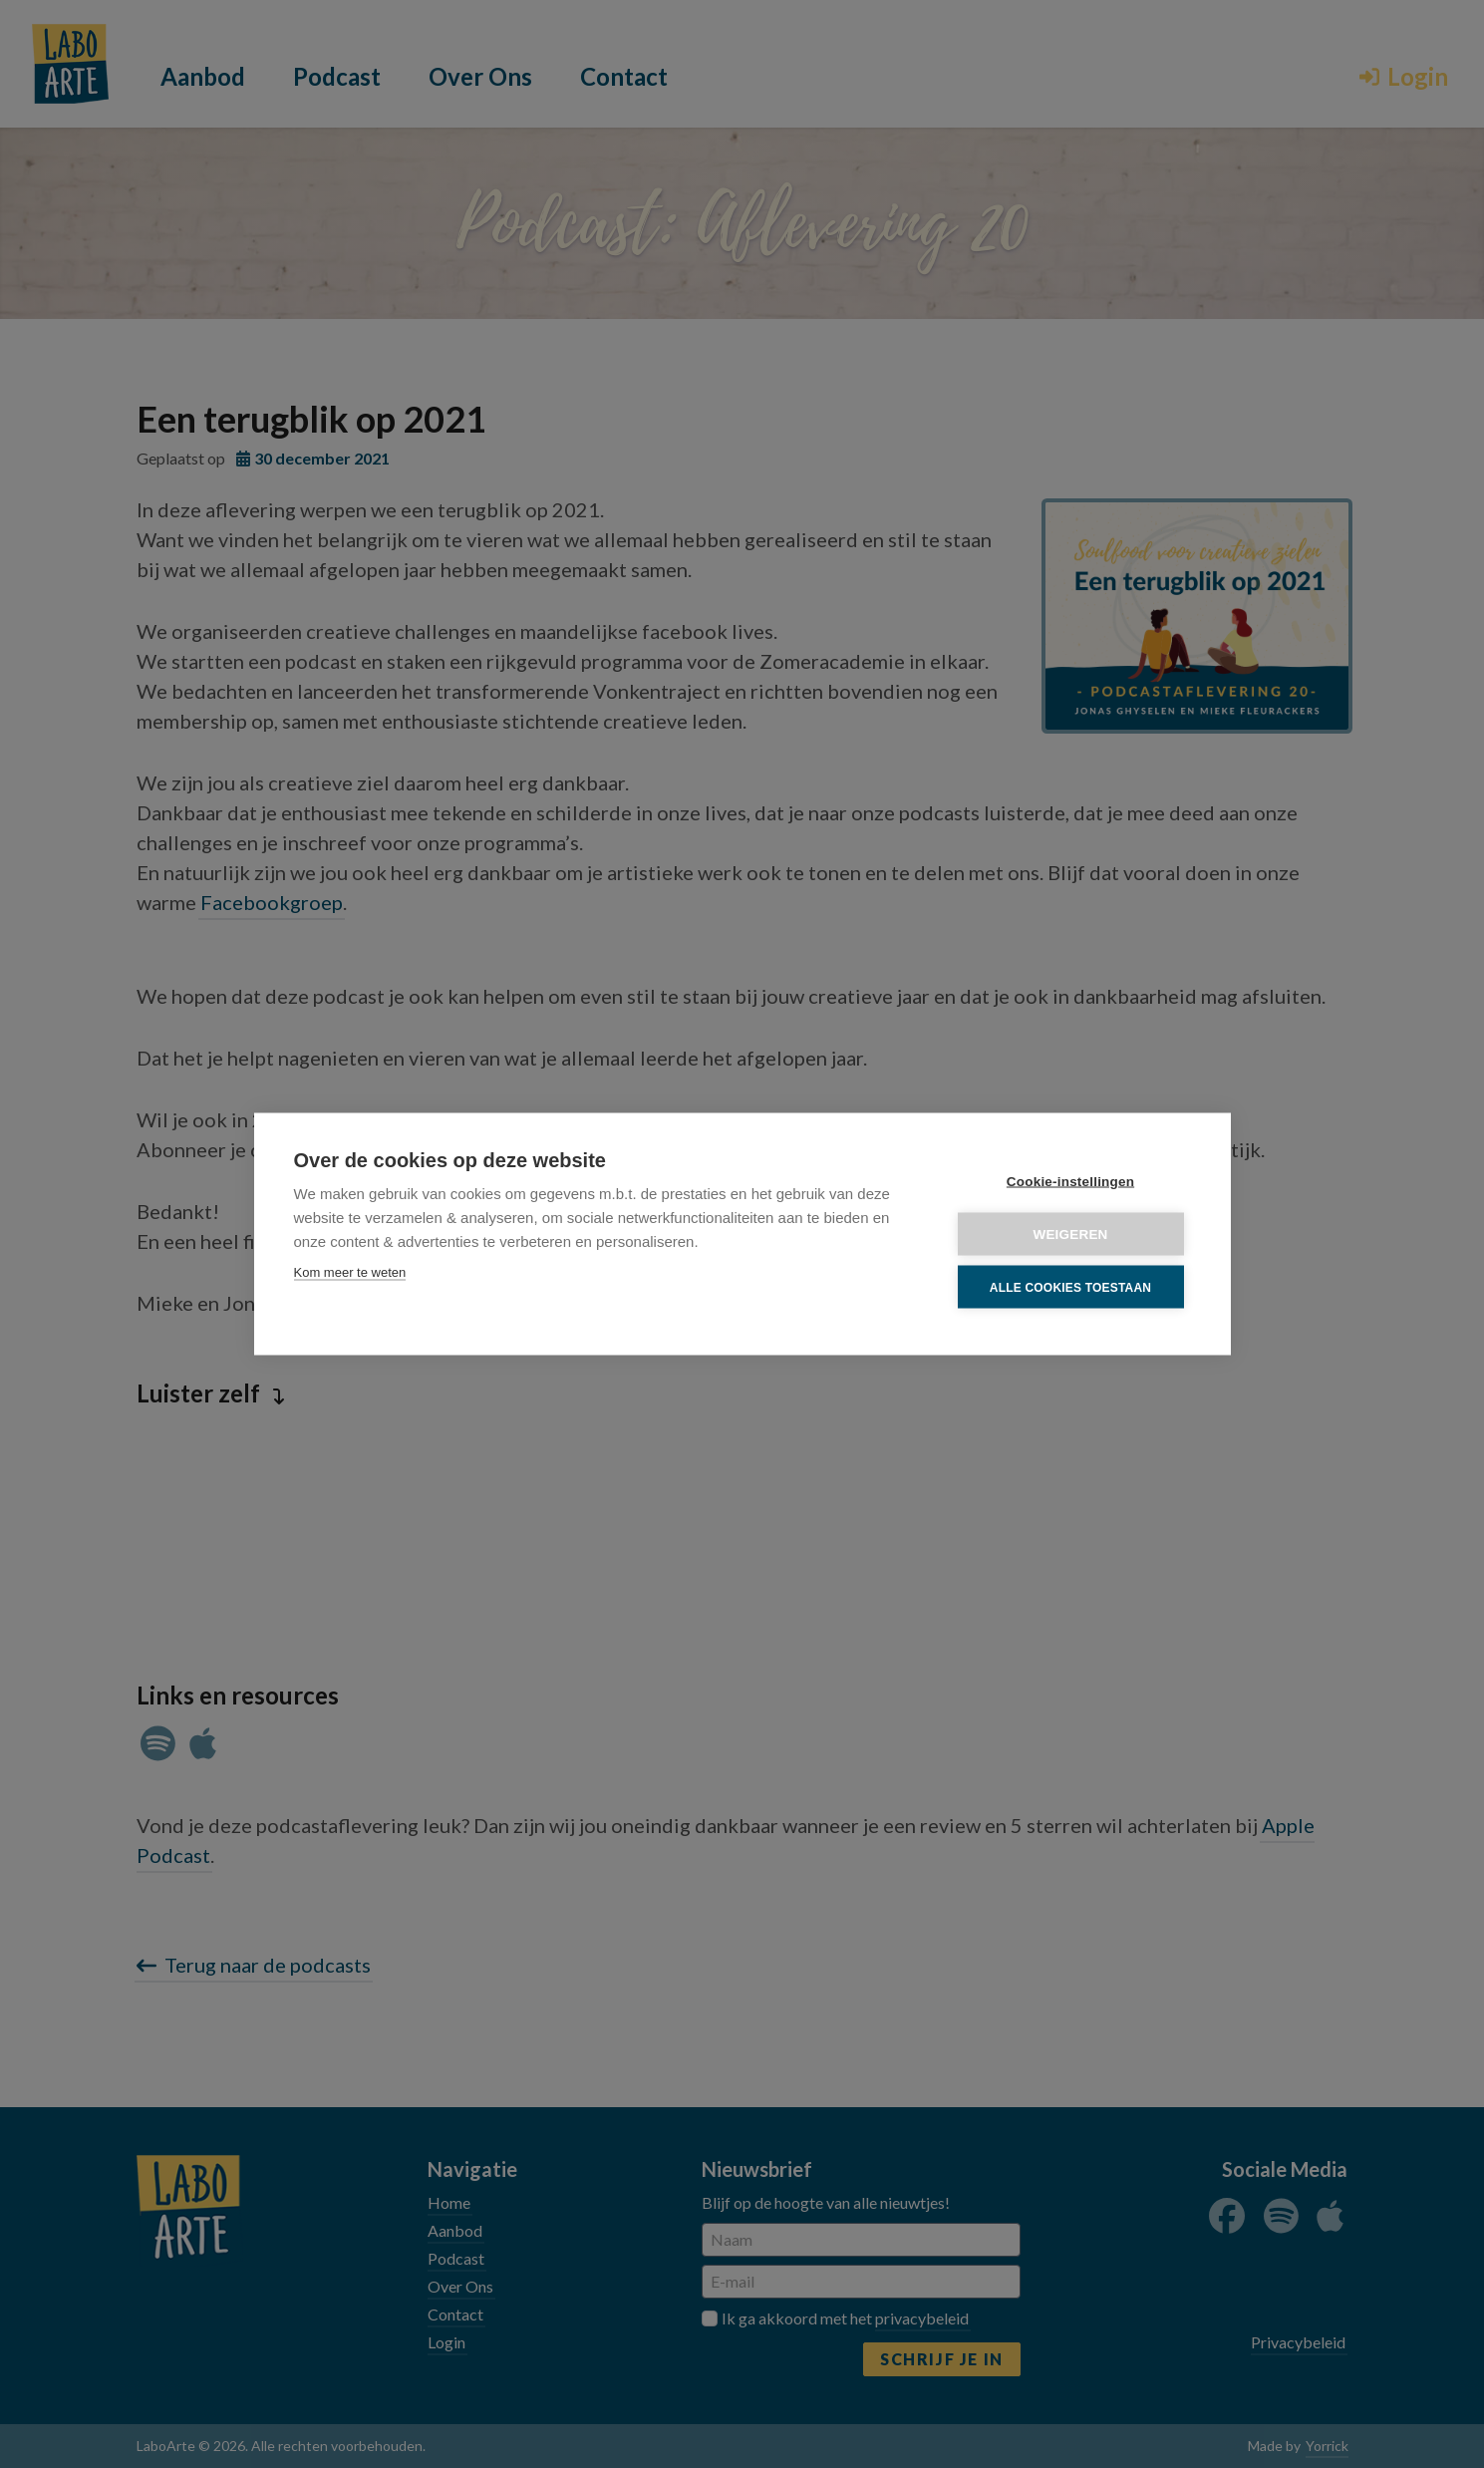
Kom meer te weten (350, 1272)
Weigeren (1070, 1234)
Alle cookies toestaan (1070, 1287)
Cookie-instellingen (1070, 1181)
